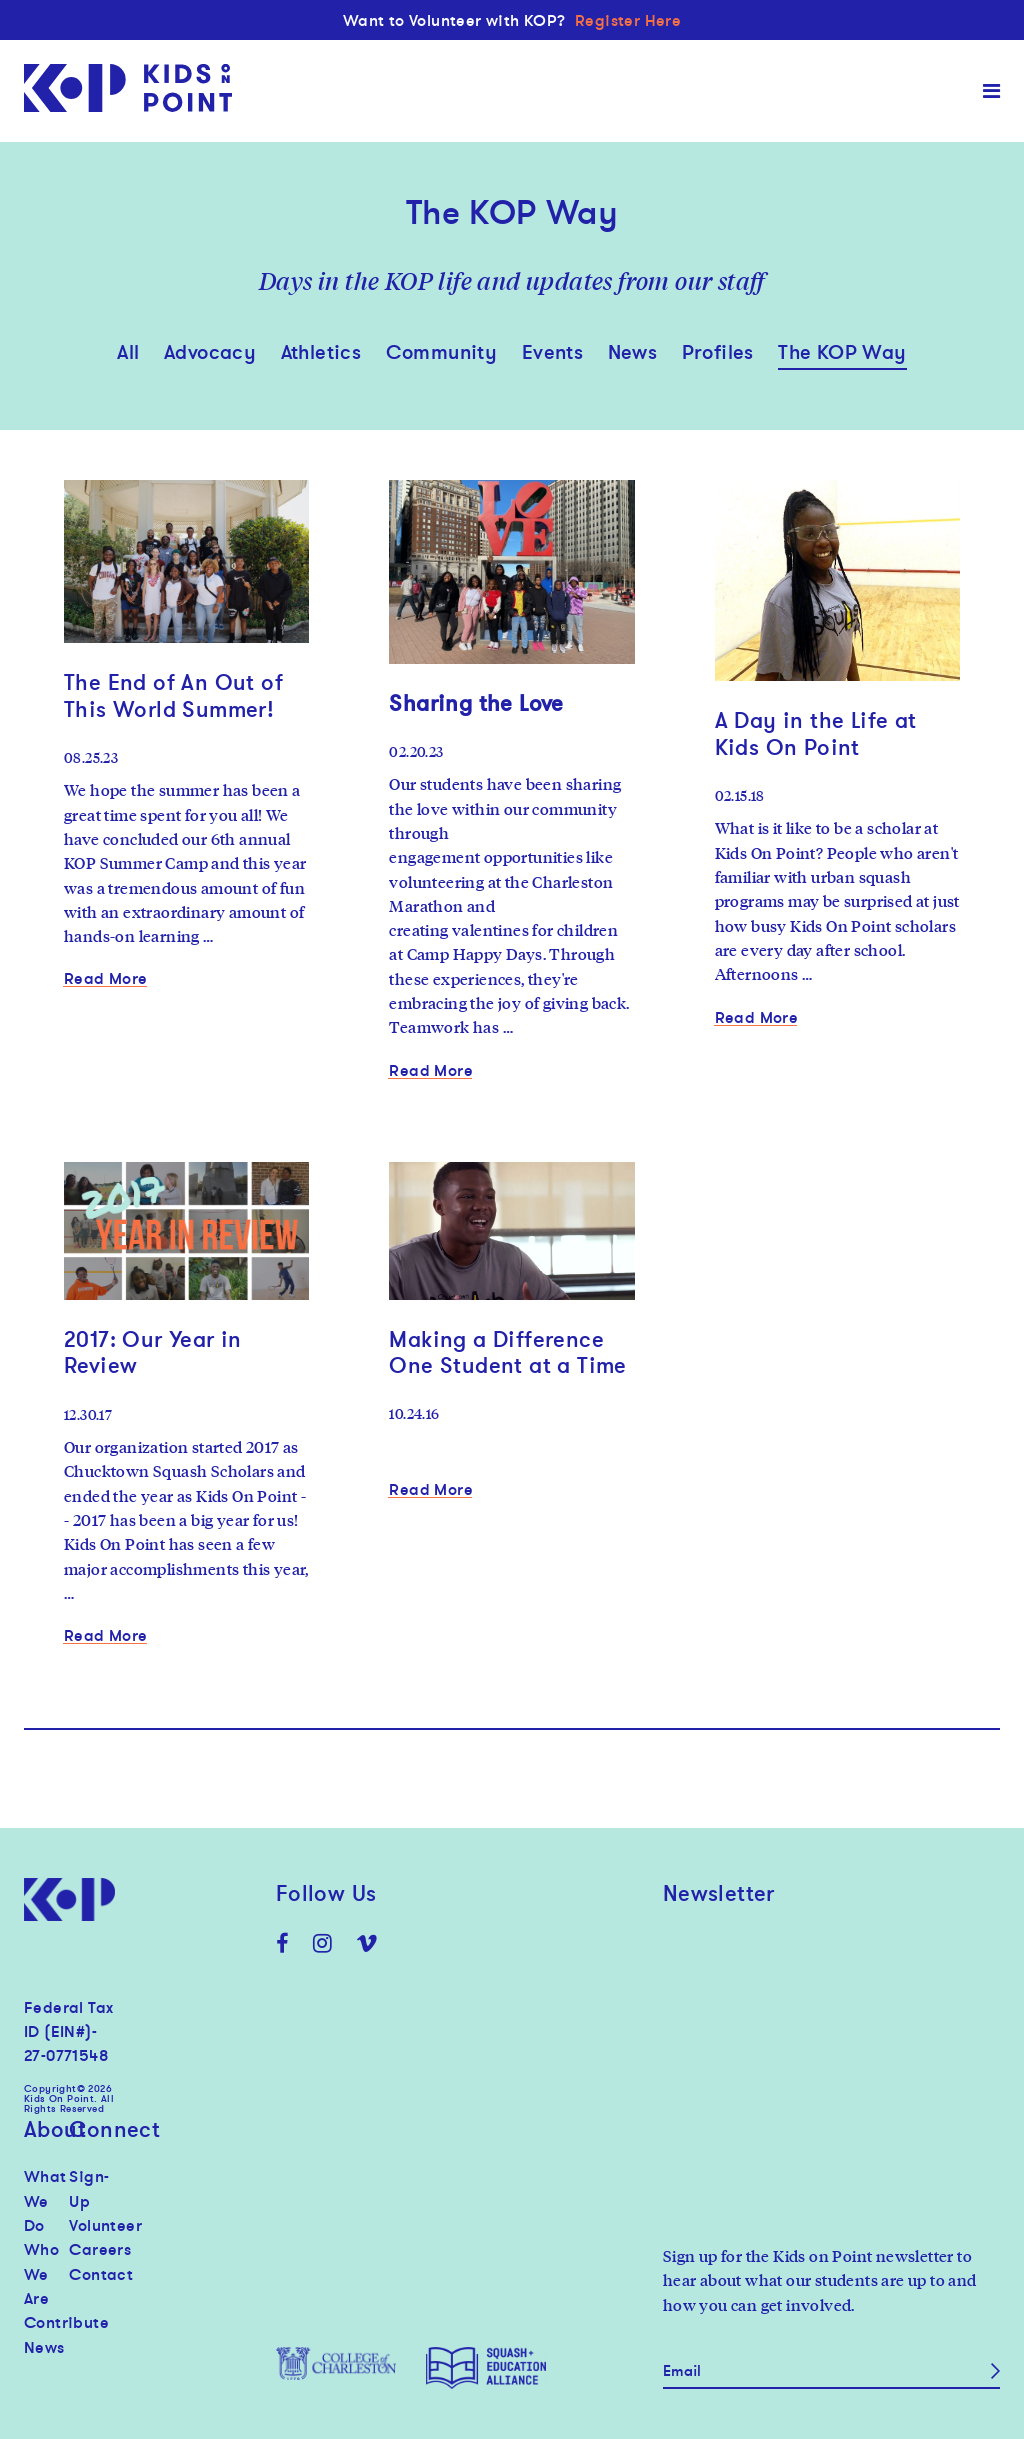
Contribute (46, 2322)
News (633, 352)
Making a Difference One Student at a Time (507, 1352)
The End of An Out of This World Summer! (173, 695)
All (128, 352)
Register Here (628, 20)
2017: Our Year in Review (153, 1352)
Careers (91, 2249)
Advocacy (210, 352)
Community (442, 352)
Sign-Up (89, 2188)
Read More (106, 978)
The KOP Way (842, 352)
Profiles (718, 352)
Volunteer (91, 2225)
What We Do (45, 2200)
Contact (91, 2274)
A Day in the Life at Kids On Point (816, 733)
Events (552, 352)
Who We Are (41, 2273)
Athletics (321, 352)
